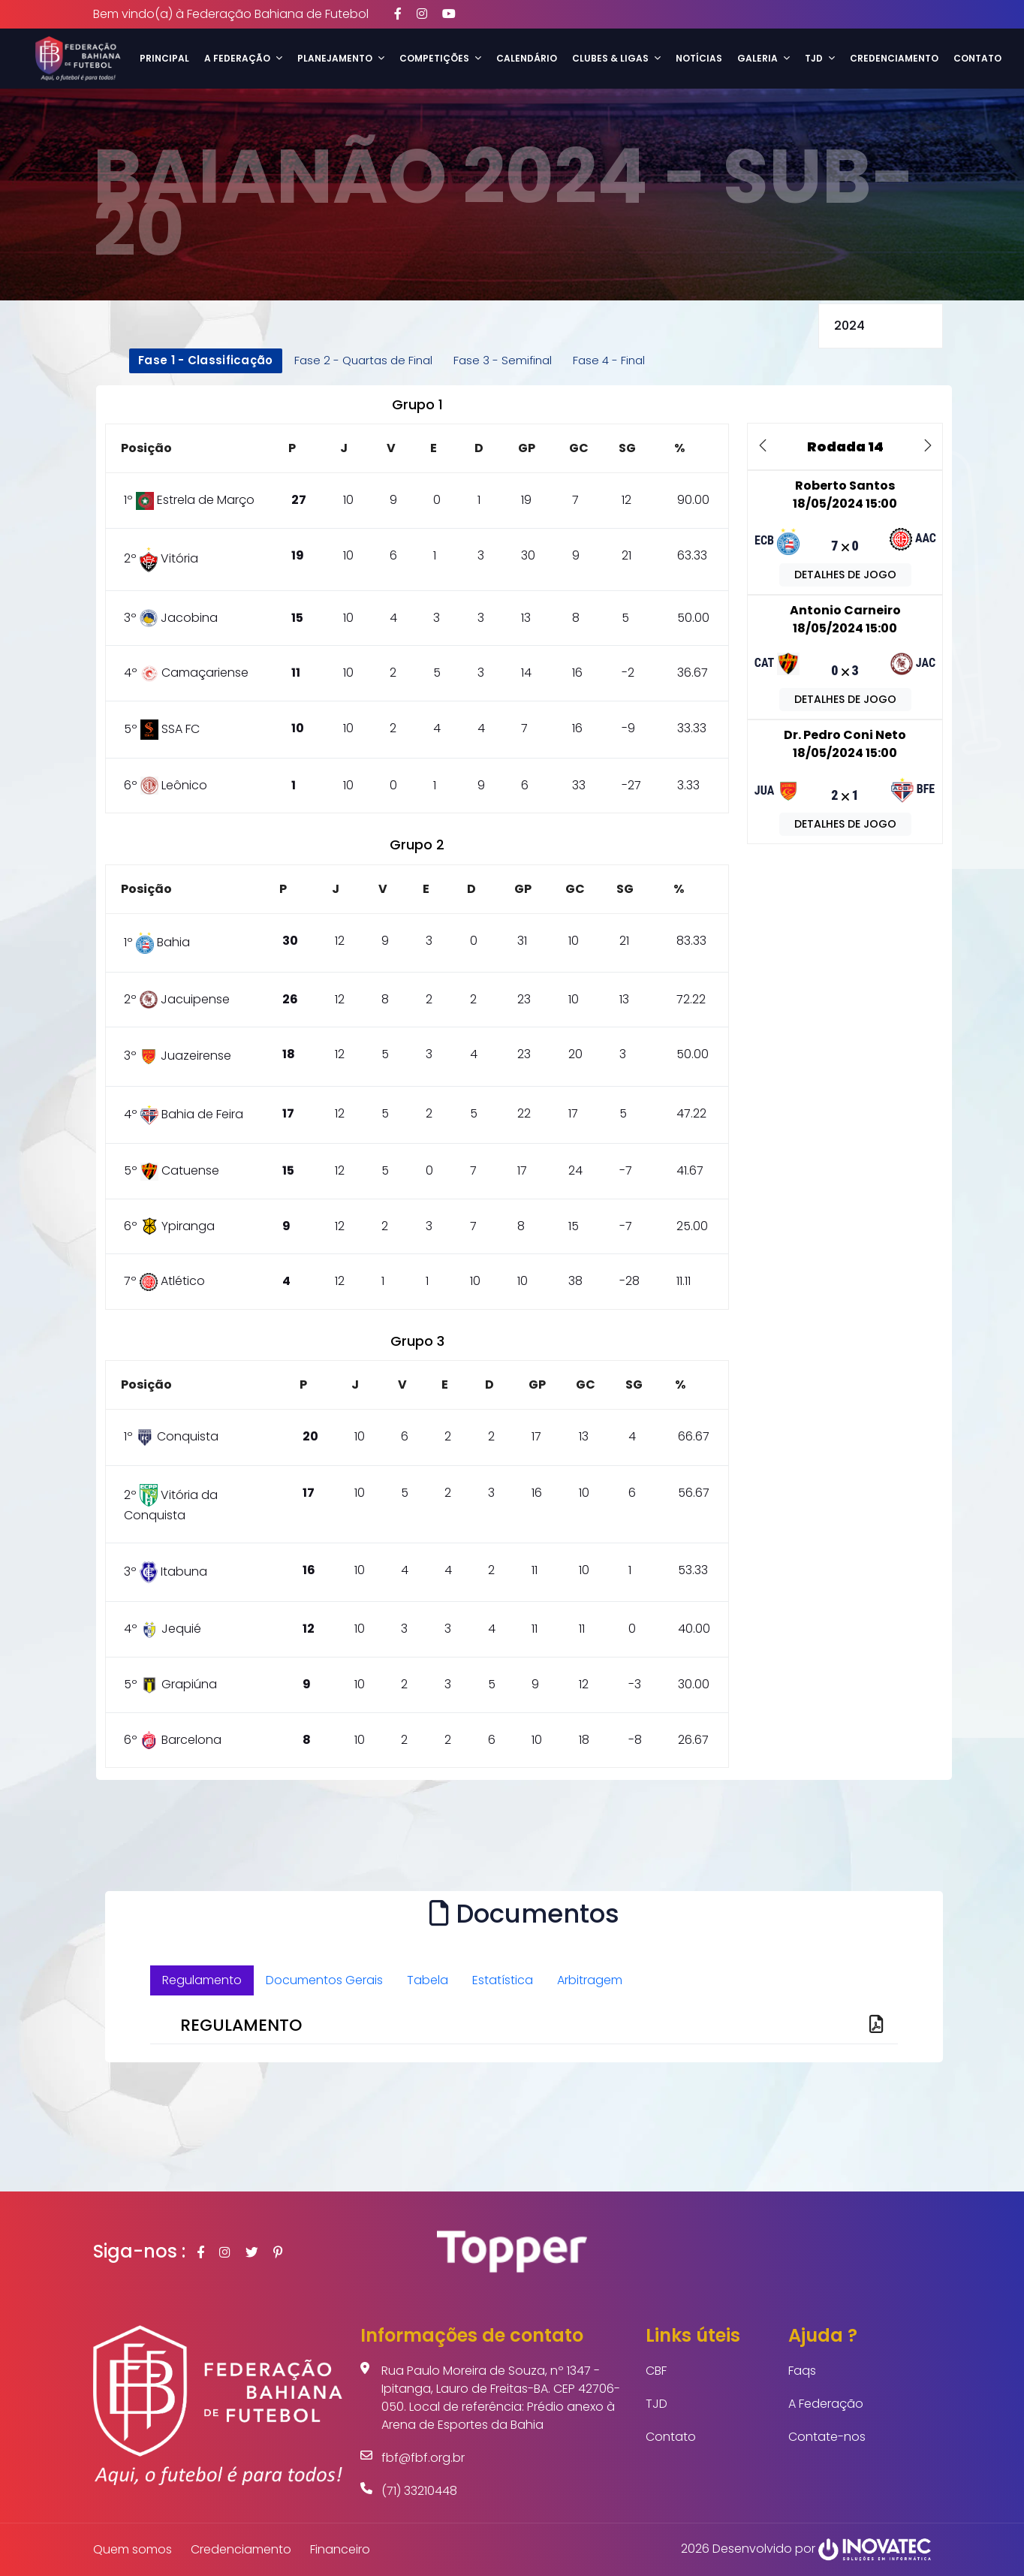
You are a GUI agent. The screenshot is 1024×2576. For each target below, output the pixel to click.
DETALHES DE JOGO (845, 574)
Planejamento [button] (340, 58)
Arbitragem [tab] (589, 1980)
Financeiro (340, 2549)
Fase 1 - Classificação (205, 360)
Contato (977, 58)
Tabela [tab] (427, 1980)
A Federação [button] (243, 58)
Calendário (526, 58)
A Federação (825, 2403)
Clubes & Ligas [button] (616, 58)
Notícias (699, 58)
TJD (656, 2403)
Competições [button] (440, 58)
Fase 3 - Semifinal (502, 360)
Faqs (802, 2370)
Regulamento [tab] (202, 1980)
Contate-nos (827, 2436)
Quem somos (132, 2549)
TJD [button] (820, 58)
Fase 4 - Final (609, 360)
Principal (164, 58)
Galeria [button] (763, 58)
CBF (656, 2370)
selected (880, 325)
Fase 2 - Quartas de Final (363, 360)
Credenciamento (894, 58)
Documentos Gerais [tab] (324, 1980)
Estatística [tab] (502, 1980)
